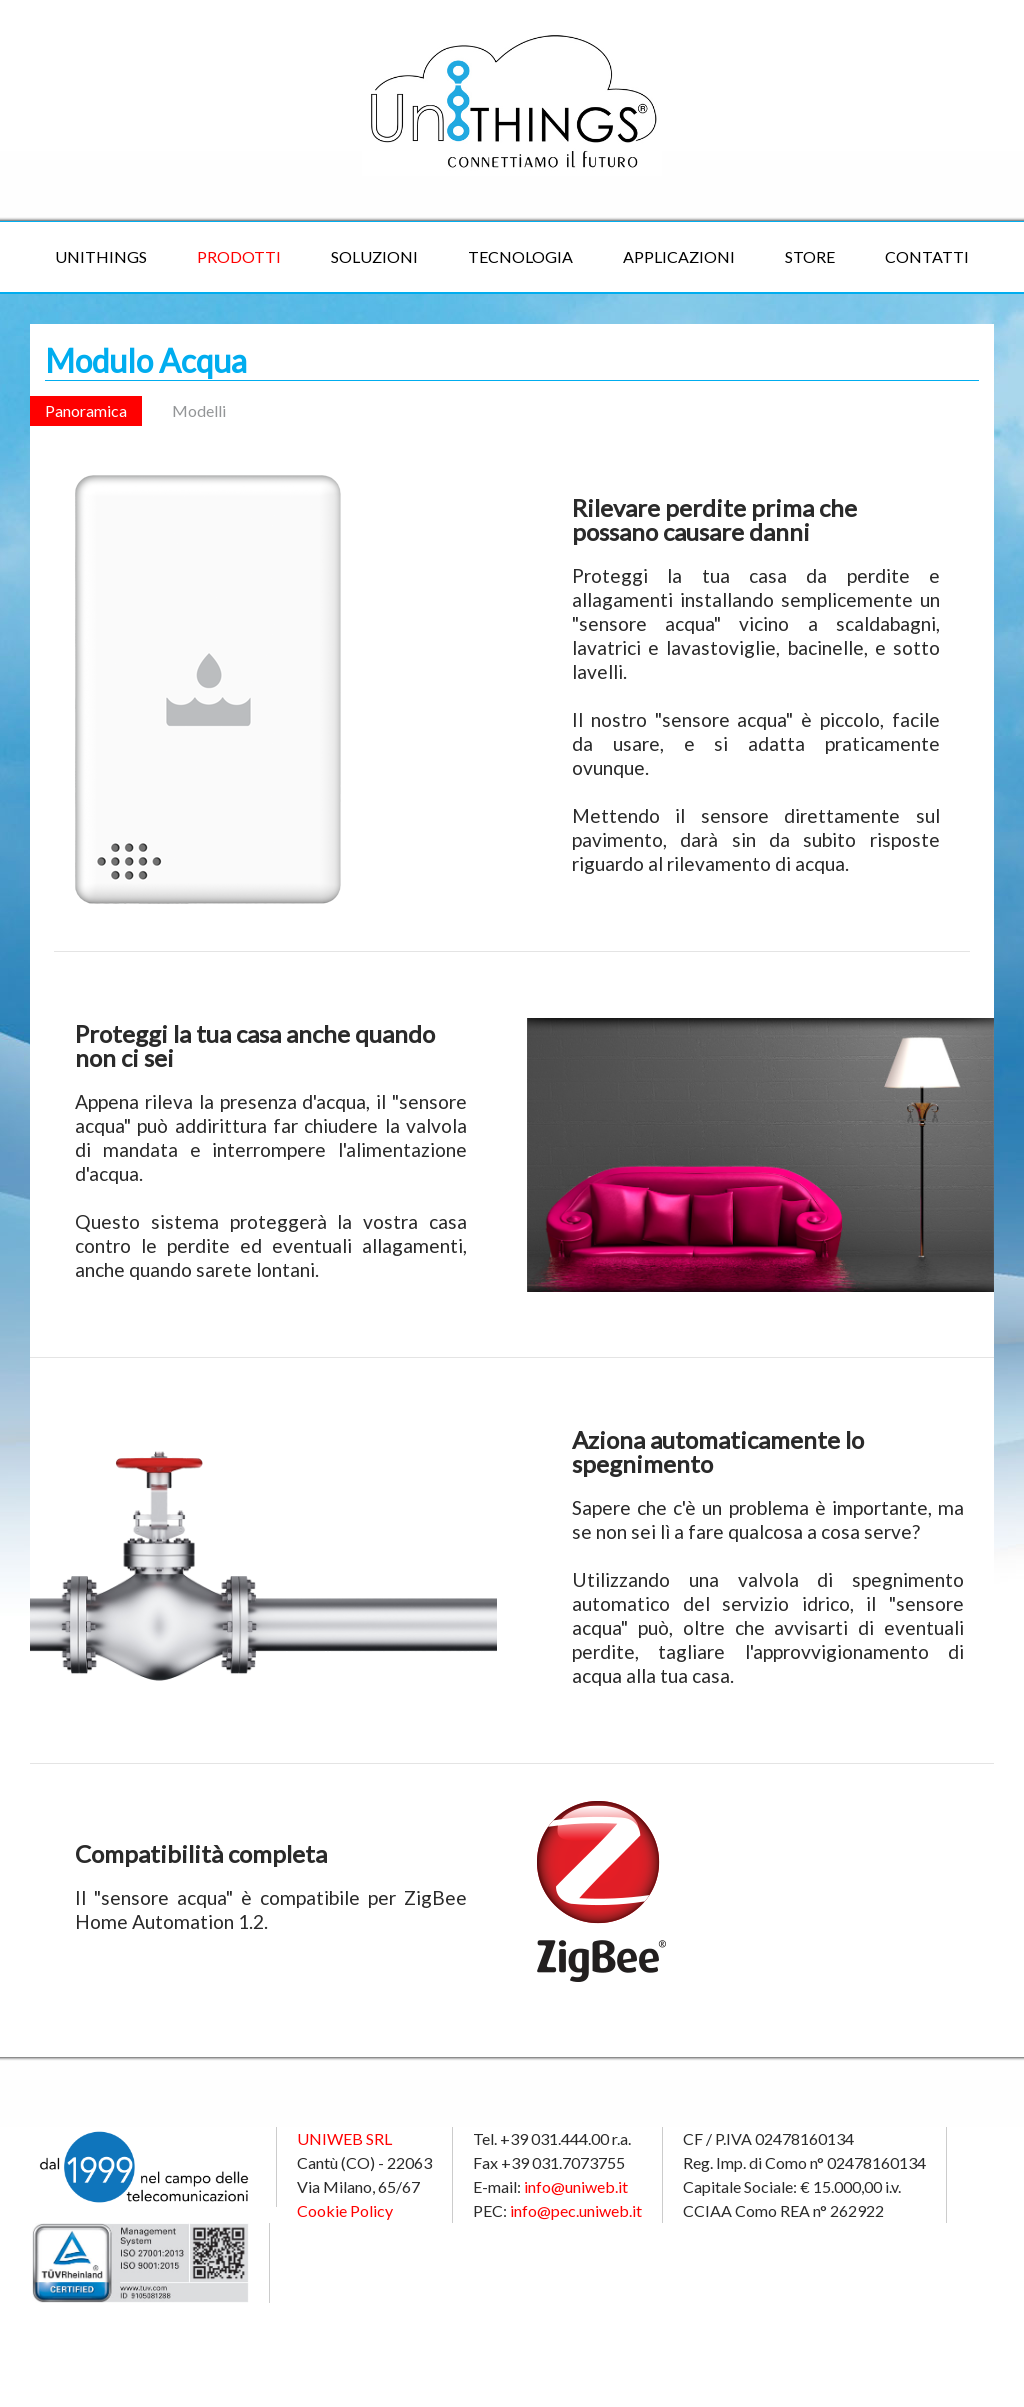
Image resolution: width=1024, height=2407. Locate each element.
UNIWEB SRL (344, 2138)
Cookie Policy (345, 2210)
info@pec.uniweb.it (576, 2210)
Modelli (199, 410)
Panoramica (86, 410)
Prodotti (239, 256)
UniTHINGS (101, 256)
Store (810, 256)
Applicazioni (679, 256)
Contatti (927, 256)
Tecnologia (520, 256)
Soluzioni (374, 256)
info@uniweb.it (576, 2186)
